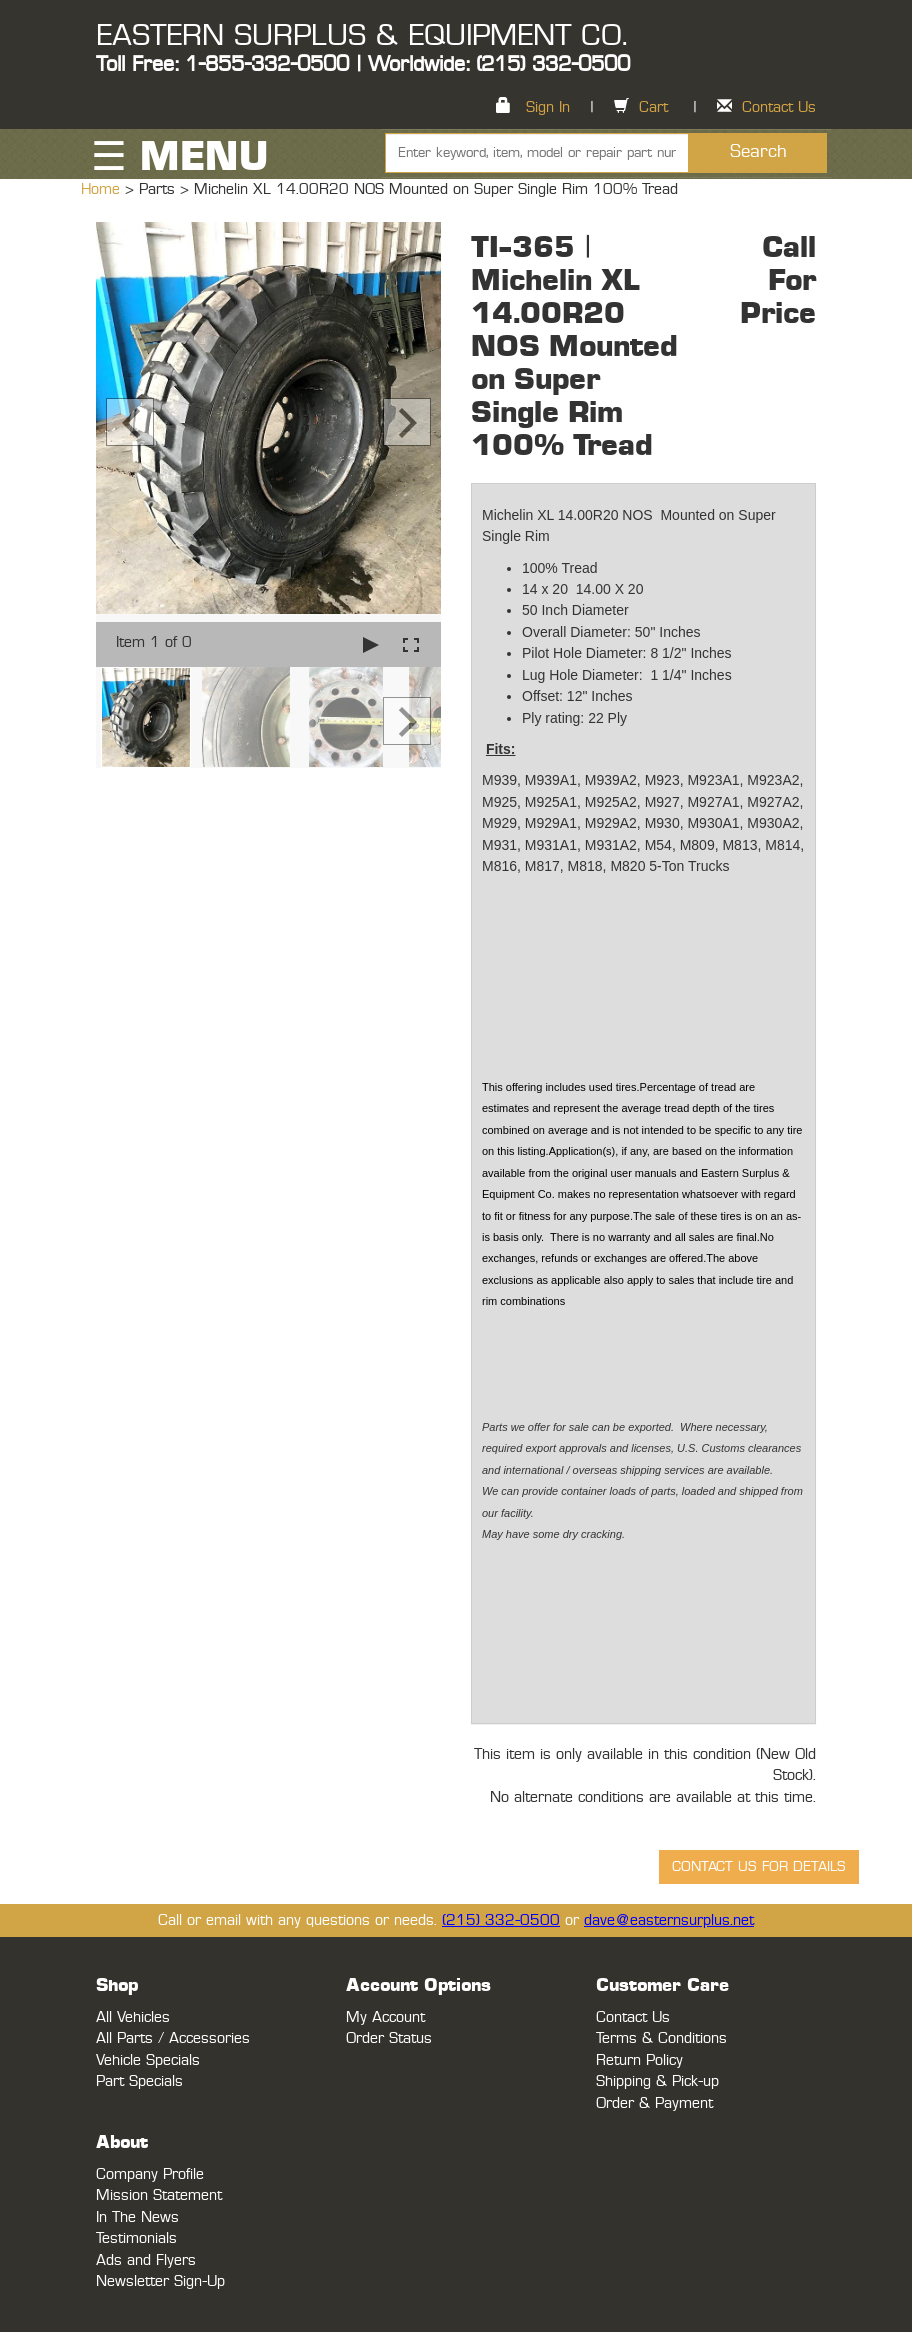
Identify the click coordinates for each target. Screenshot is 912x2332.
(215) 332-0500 (501, 1920)
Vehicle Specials (148, 2060)
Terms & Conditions (661, 2038)
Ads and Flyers (146, 2260)
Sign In (548, 107)
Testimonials (136, 2238)
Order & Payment (654, 2103)
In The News (137, 2217)
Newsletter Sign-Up (160, 2281)
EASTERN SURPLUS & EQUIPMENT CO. (361, 36)
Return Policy (639, 2060)
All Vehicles (133, 2017)
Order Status (389, 2038)
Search (758, 152)
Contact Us (779, 107)
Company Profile (150, 2174)
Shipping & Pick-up (657, 2081)
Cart (653, 107)
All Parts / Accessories (173, 2038)
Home (103, 189)
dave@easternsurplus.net (669, 1920)
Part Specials (139, 2081)
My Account (385, 2017)
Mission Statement (159, 2195)
